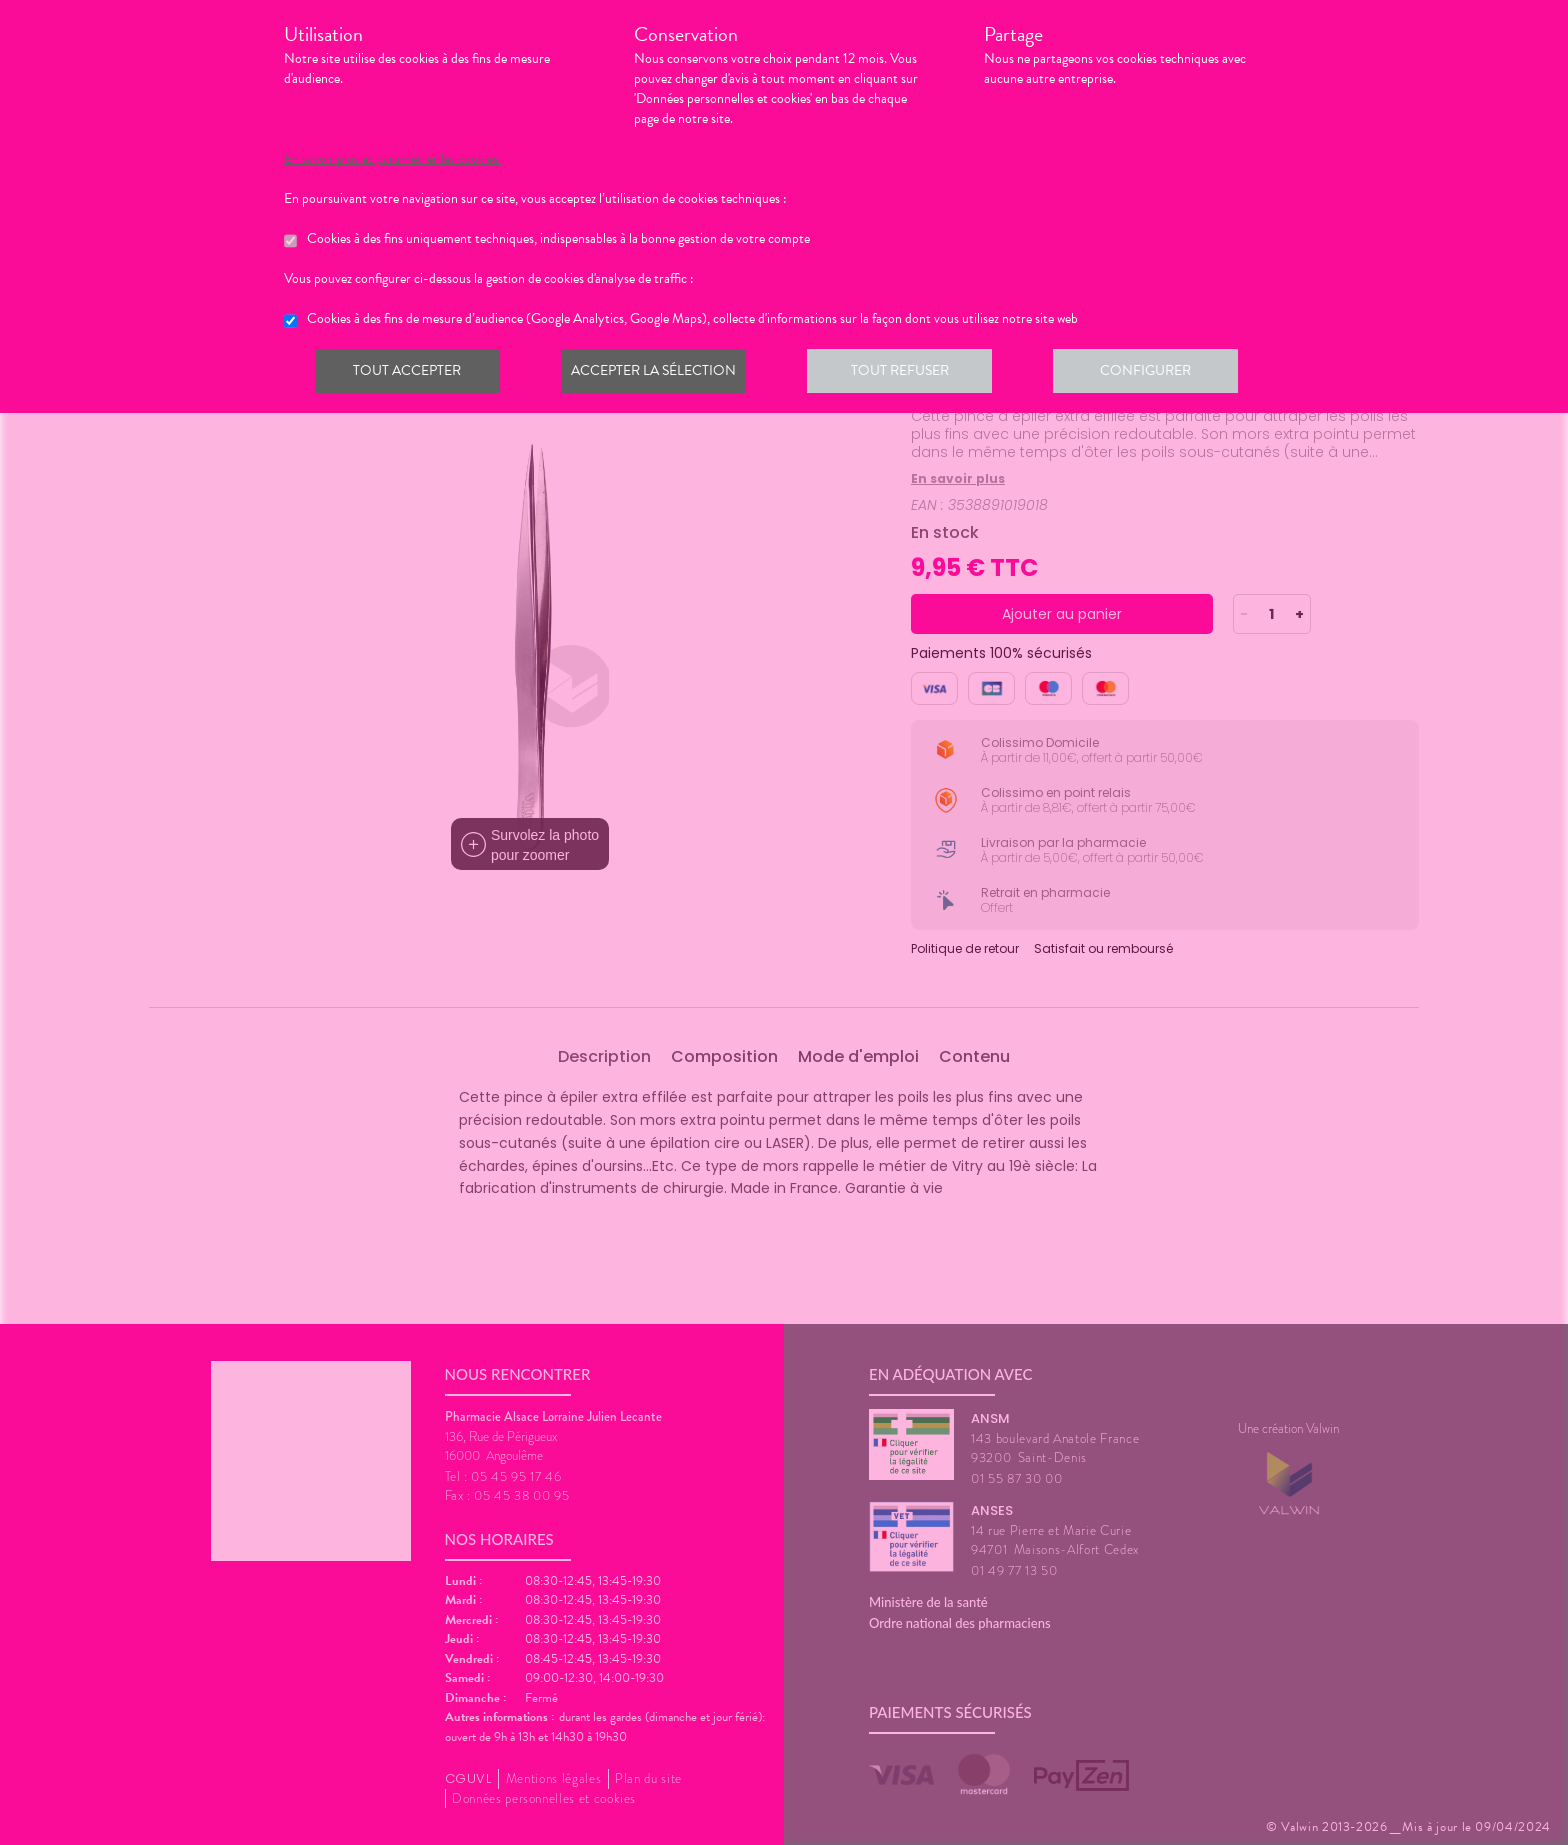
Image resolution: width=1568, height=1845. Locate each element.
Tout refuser (909, 374)
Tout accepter (409, 374)
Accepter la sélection (659, 374)
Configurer (1159, 374)
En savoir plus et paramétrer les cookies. (392, 159)
